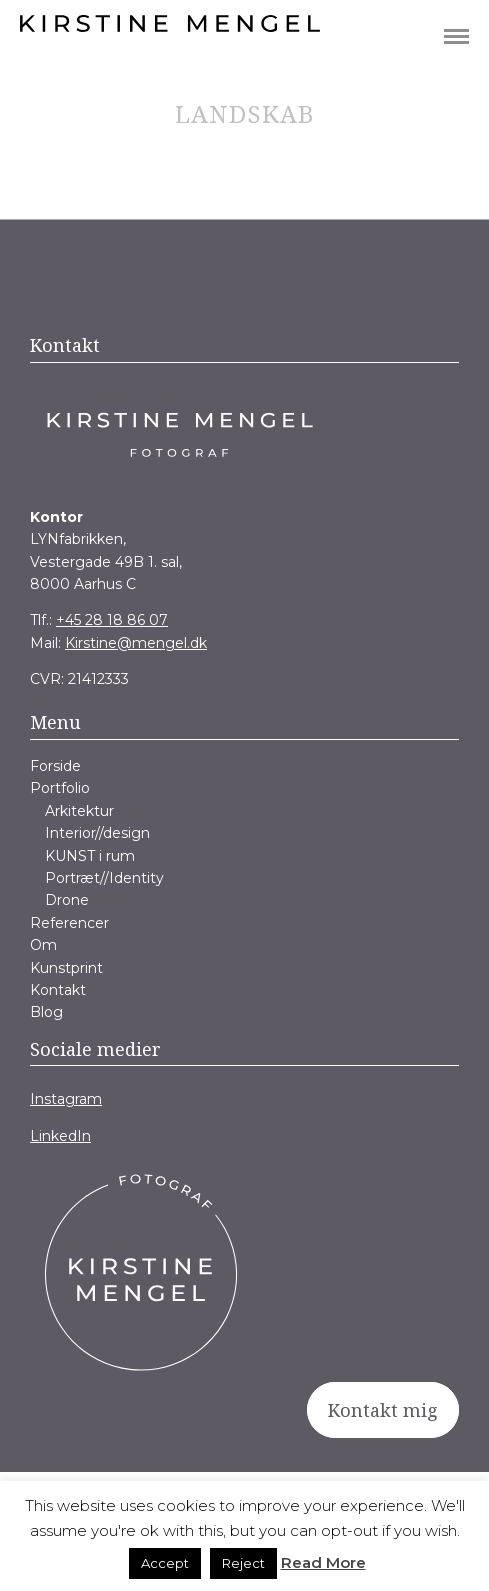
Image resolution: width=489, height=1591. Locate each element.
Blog (46, 1012)
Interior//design (97, 833)
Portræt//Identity (104, 878)
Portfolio (60, 788)
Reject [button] (243, 1563)
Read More (323, 1562)
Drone (67, 900)
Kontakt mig (383, 1410)
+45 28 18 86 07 (112, 620)
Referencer (69, 923)
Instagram (66, 1099)
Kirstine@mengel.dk (136, 643)
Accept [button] (165, 1563)
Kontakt (58, 990)
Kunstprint (66, 968)
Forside (55, 766)
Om (43, 945)
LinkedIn (60, 1136)
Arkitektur (79, 811)
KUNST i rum (90, 856)
